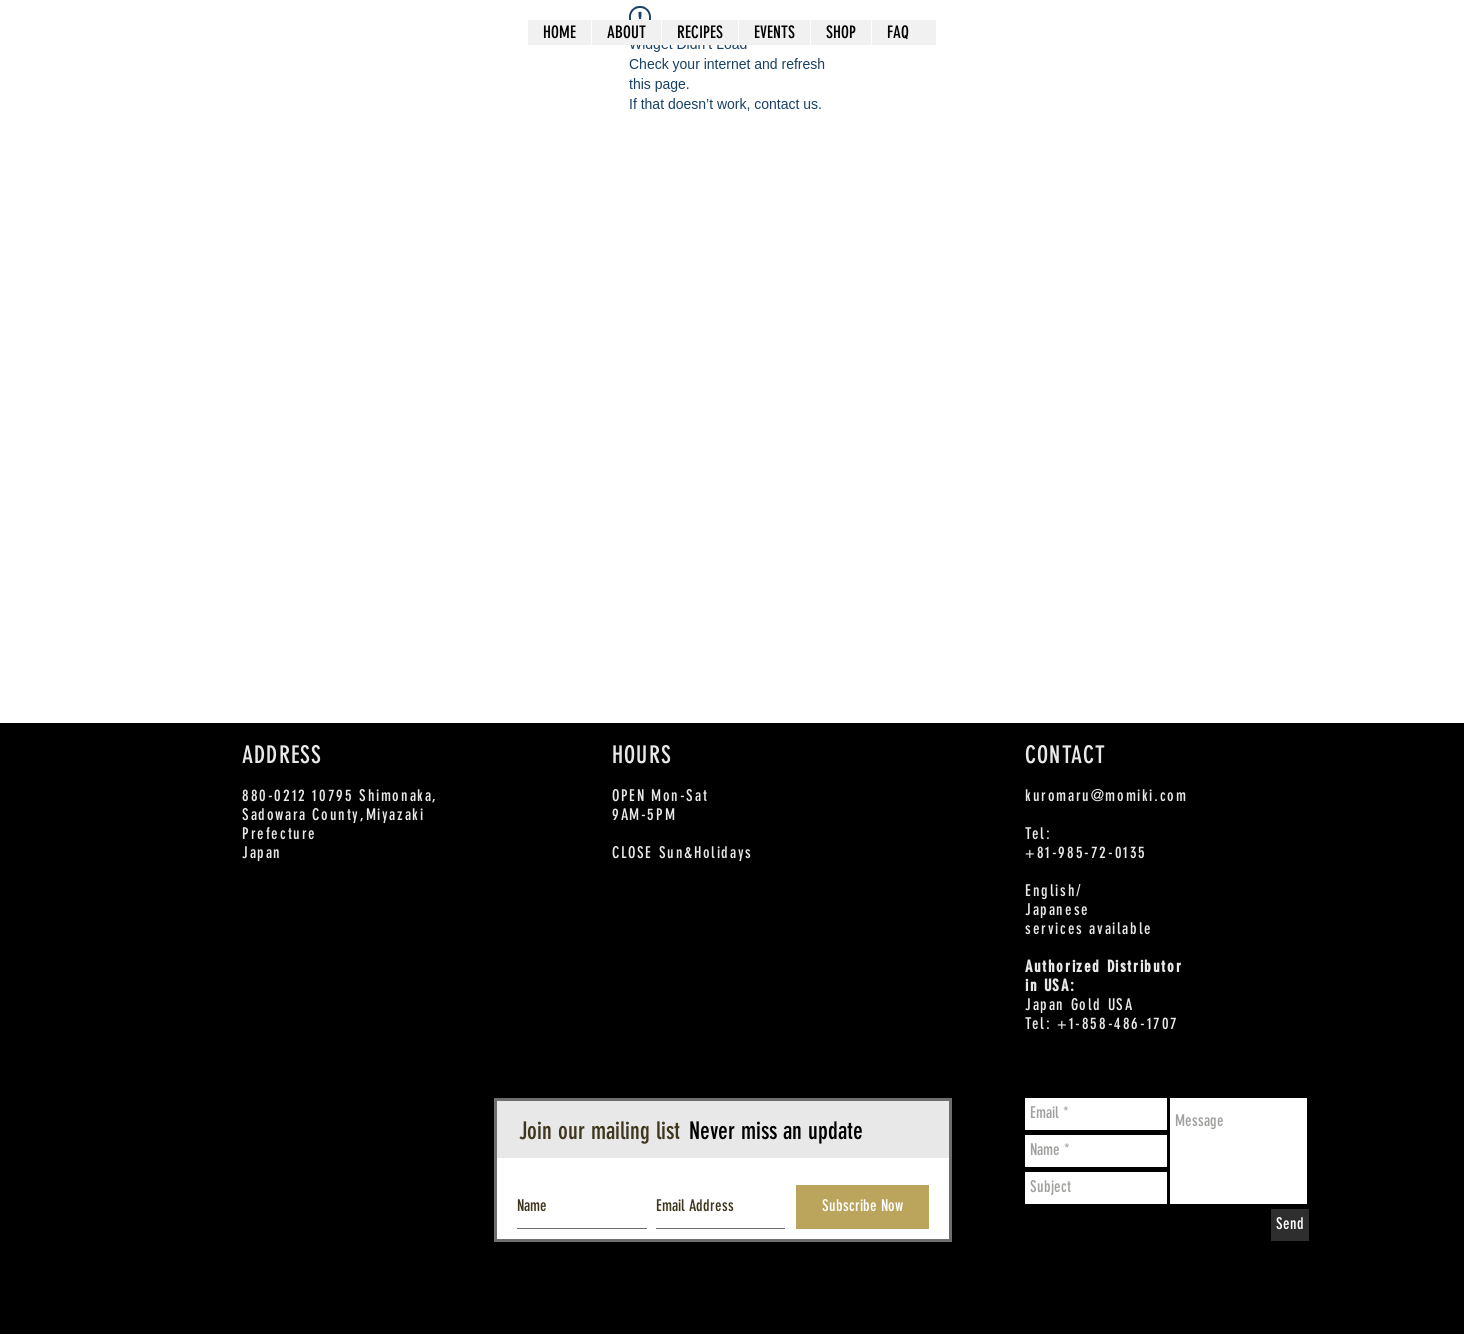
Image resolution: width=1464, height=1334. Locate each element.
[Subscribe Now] (862, 1207)
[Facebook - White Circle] (1331, 96)
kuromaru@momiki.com (1106, 795)
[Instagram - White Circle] (1401, 96)
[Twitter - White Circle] (1366, 96)
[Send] (1290, 1225)
